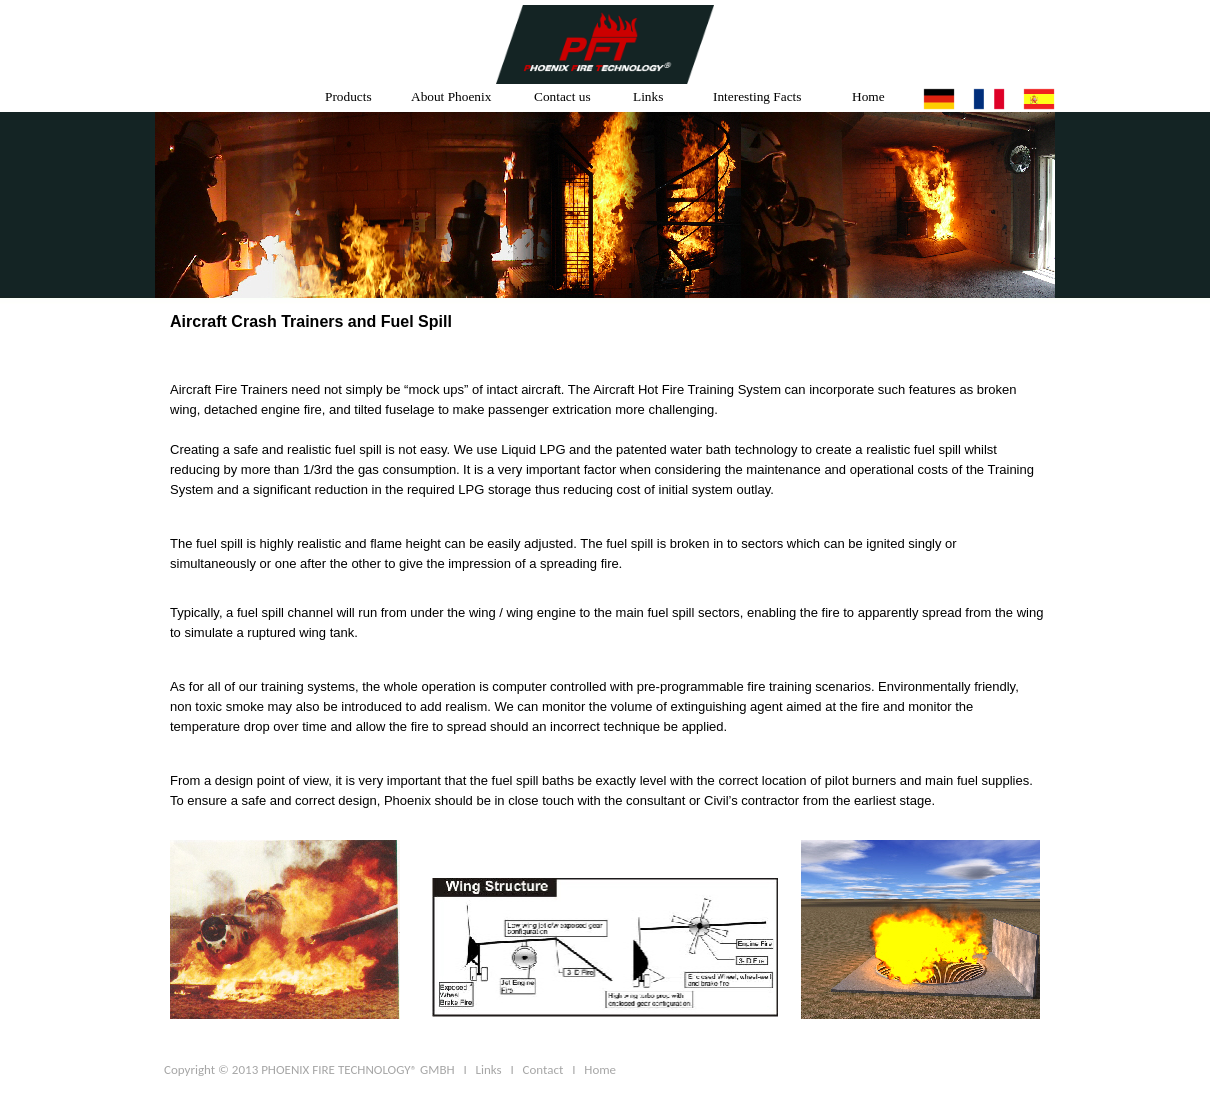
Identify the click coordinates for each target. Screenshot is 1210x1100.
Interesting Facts (757, 96)
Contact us (562, 96)
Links (648, 96)
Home (868, 96)
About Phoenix (451, 96)
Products (348, 96)
